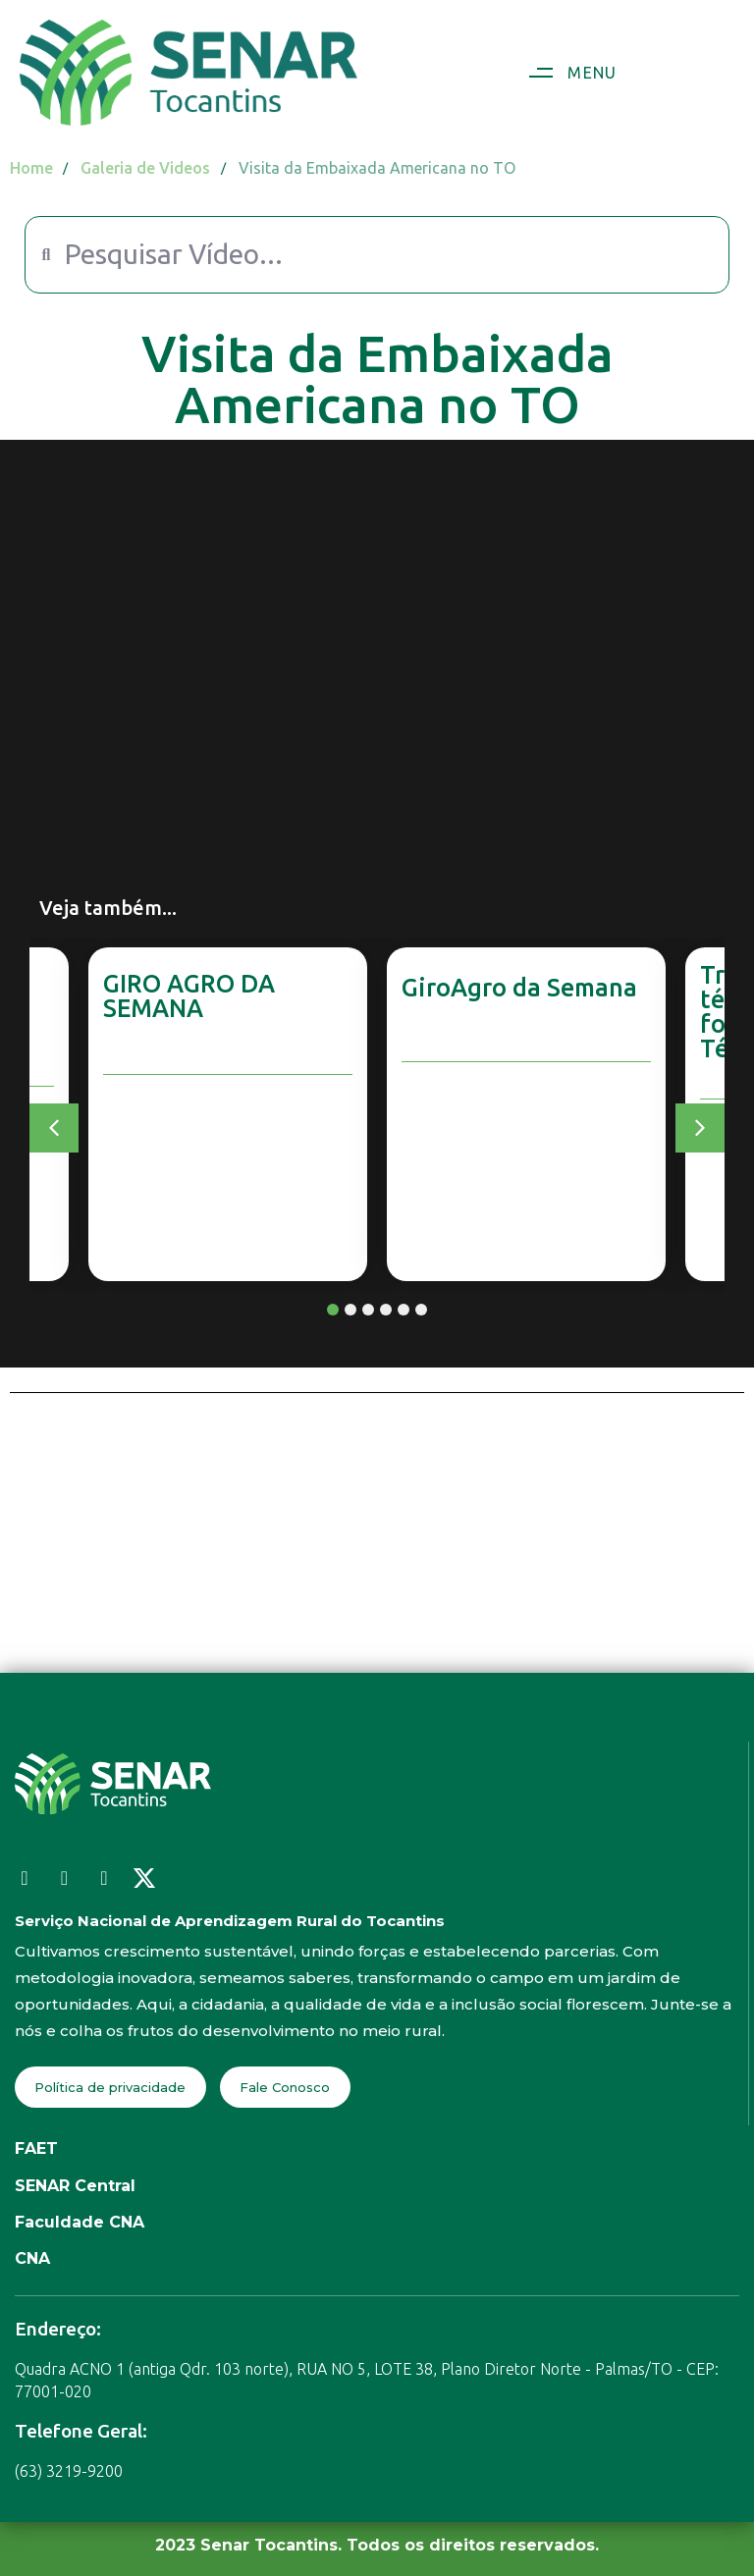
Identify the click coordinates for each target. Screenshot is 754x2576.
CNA (32, 2258)
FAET (36, 2148)
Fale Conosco (285, 2087)
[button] (565, 72)
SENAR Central (75, 2185)
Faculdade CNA (79, 2222)
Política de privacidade (110, 2087)
